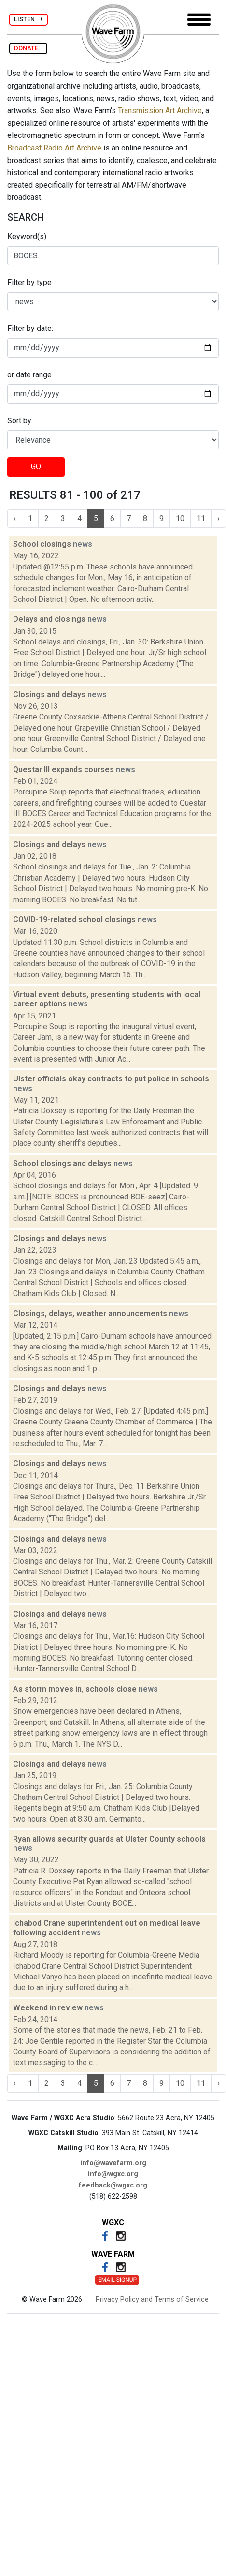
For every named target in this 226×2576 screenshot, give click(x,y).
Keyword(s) (26, 236)
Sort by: (20, 420)
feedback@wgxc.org (113, 2185)
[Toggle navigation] (199, 19)
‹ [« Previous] (15, 518)
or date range (29, 374)
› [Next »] (218, 518)
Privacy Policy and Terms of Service (152, 2299)
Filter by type (29, 282)
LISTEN (28, 19)
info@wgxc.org (113, 2174)
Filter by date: (30, 328)
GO (36, 466)
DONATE (28, 48)
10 (180, 518)
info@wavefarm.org (113, 2163)
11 (201, 518)
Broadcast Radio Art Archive (54, 147)
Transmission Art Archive (160, 110)
